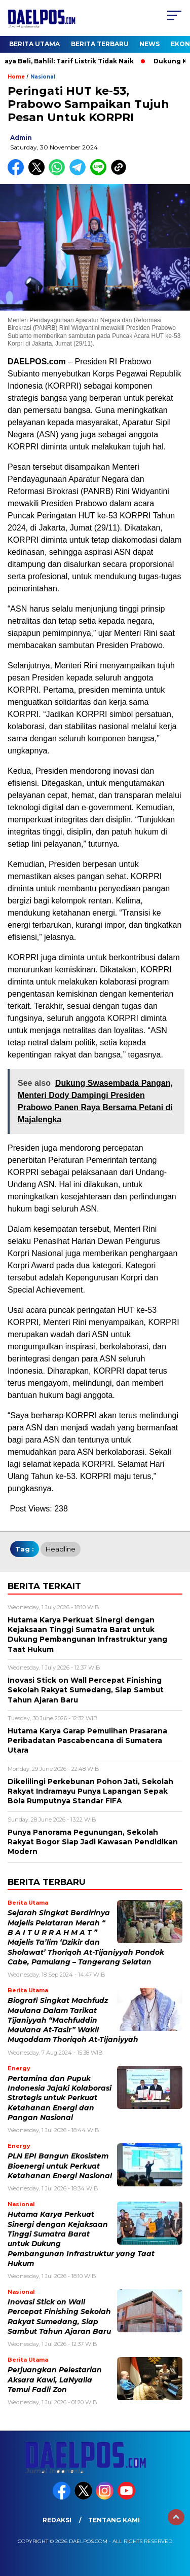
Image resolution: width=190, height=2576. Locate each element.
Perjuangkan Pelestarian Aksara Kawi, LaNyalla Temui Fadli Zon (55, 2380)
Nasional (42, 76)
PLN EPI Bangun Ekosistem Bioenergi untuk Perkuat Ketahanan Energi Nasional (60, 2166)
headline (60, 1549)
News (149, 44)
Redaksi (57, 2520)
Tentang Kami (114, 2520)
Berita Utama (34, 44)
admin (21, 137)
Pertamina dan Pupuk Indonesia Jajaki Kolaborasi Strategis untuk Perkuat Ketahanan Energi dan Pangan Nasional (59, 2098)
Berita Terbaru (100, 44)
